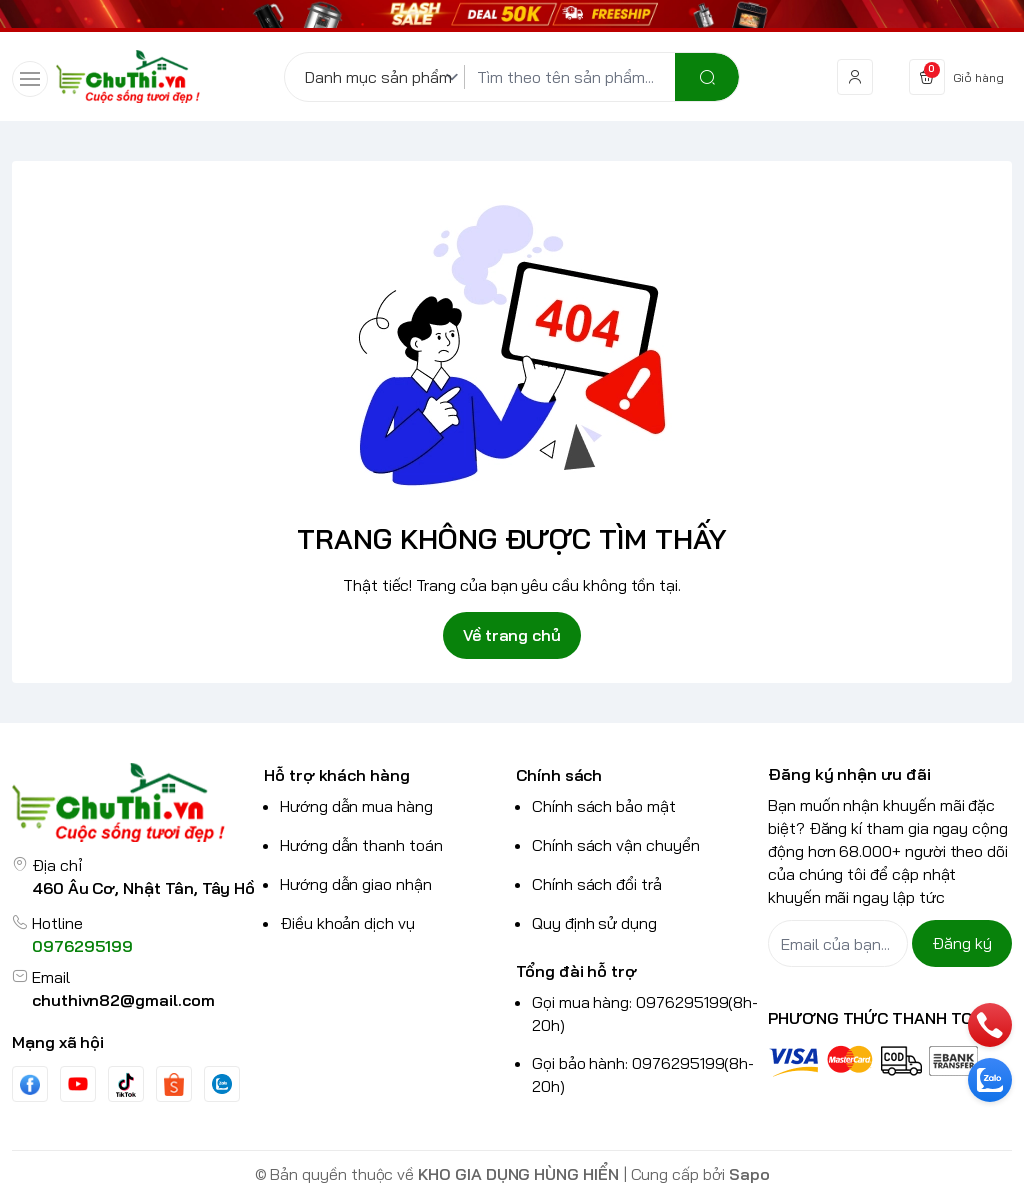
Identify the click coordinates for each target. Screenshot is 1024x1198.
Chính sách (559, 775)
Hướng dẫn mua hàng (356, 806)
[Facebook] (30, 1084)
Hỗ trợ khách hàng (337, 775)
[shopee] (174, 1084)
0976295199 (82, 946)
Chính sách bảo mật (604, 806)
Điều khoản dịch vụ (347, 923)
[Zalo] (222, 1084)
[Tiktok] (126, 1084)
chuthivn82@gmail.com (123, 1000)
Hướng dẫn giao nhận (356, 884)
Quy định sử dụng (594, 923)
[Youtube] (78, 1084)
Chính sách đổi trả (597, 884)
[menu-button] (30, 79)
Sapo (749, 1174)
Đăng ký (962, 943)
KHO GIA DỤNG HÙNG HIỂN (518, 1174)
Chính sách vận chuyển (616, 845)
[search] (707, 77)
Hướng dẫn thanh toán (361, 845)
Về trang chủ (512, 635)
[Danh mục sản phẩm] (385, 77)
